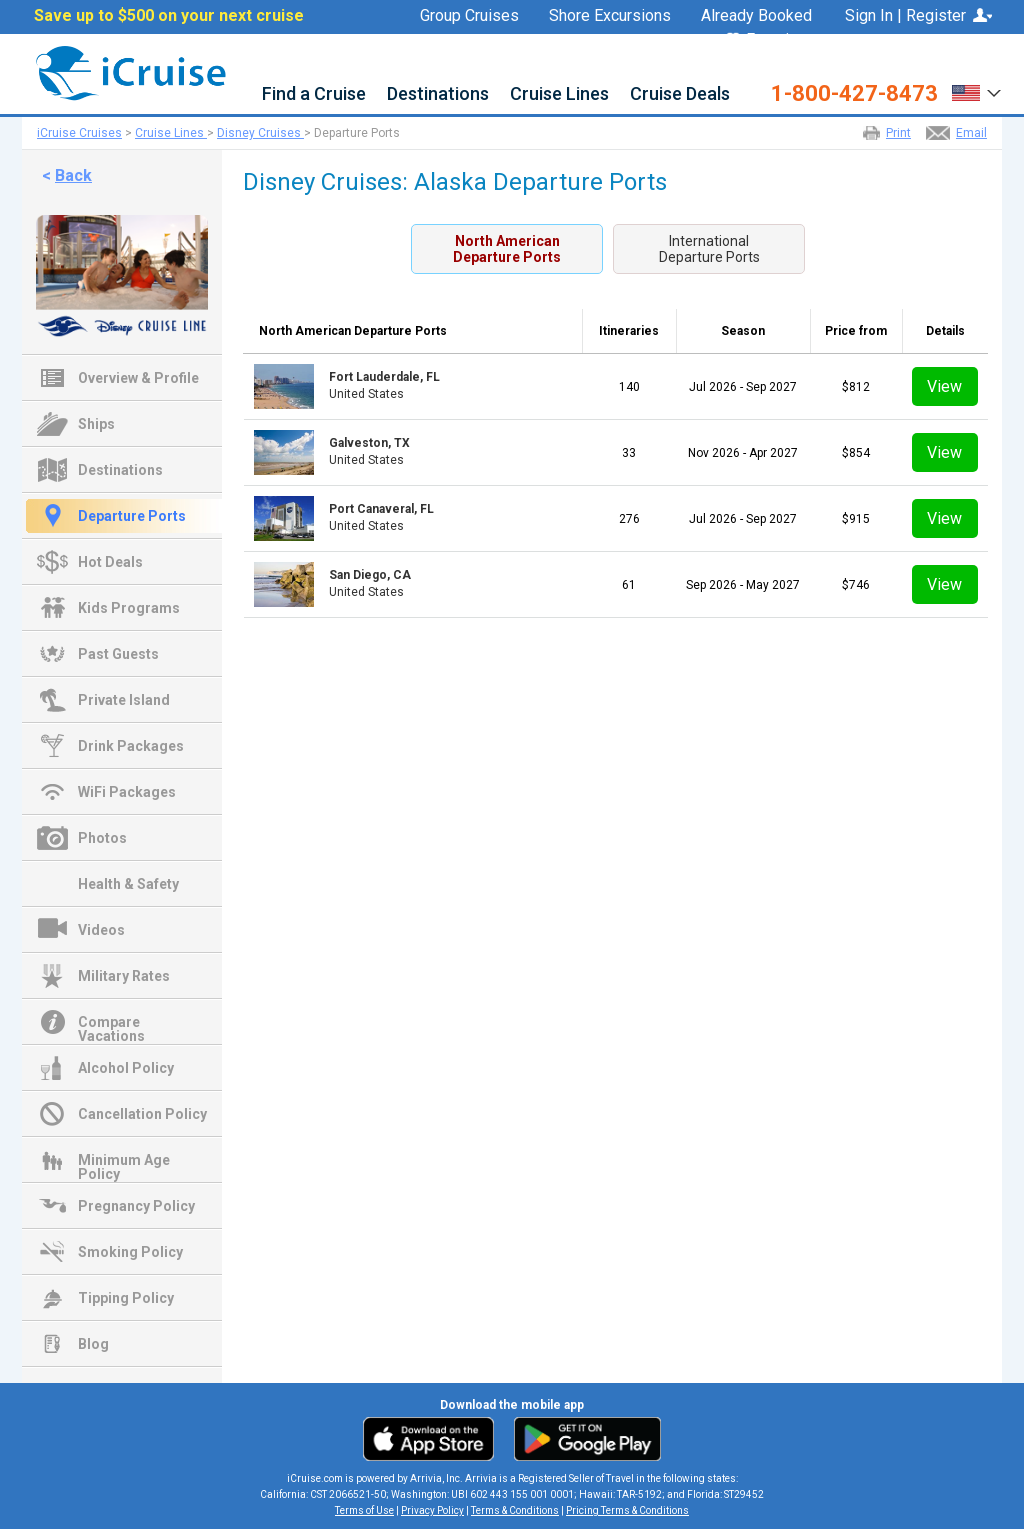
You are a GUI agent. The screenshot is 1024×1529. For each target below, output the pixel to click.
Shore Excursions (610, 16)
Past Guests (118, 654)
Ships (96, 424)
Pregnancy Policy (136, 1206)
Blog (93, 1344)
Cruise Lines (559, 94)
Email (971, 133)
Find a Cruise (314, 94)
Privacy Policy (432, 1510)
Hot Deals (110, 562)
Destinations (438, 94)
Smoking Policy (130, 1252)
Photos (102, 838)
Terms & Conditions (515, 1510)
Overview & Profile (138, 378)
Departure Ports (132, 516)
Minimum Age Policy (124, 1162)
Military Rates (124, 976)
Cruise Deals (680, 94)
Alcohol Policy (126, 1068)
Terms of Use (364, 1510)
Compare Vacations (111, 1024)
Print (898, 133)
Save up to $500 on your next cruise (169, 16)
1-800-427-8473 (854, 94)
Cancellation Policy (142, 1114)
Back (73, 175)
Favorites (769, 41)
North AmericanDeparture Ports (507, 249)
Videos (101, 930)
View (944, 386)
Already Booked (756, 16)
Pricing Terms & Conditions (627, 1510)
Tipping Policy (126, 1298)
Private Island (124, 700)
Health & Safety (128, 884)
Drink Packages (131, 746)
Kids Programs (129, 608)
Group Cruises (469, 16)
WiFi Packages (127, 792)
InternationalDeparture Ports (709, 249)
